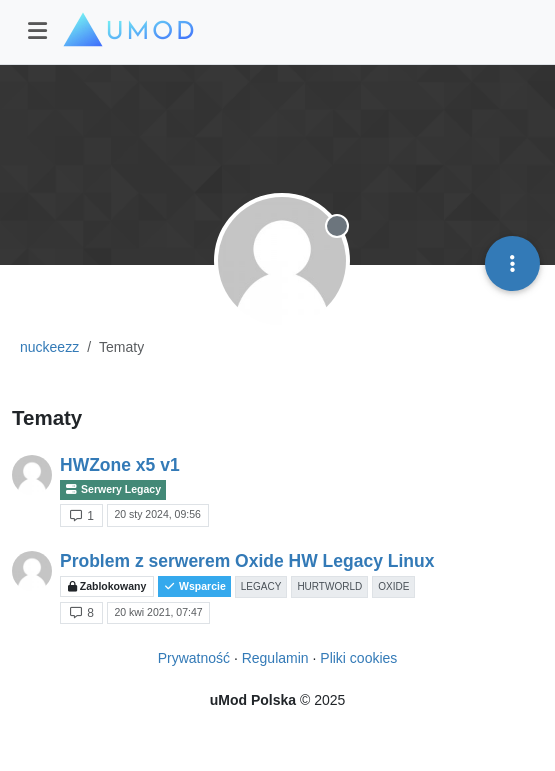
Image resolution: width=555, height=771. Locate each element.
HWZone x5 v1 (120, 465)
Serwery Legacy (113, 489)
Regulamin (275, 658)
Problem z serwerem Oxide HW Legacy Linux (247, 561)
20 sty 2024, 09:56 (157, 514)
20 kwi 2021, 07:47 (158, 612)
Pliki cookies (358, 658)
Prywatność (194, 658)
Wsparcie (194, 586)
